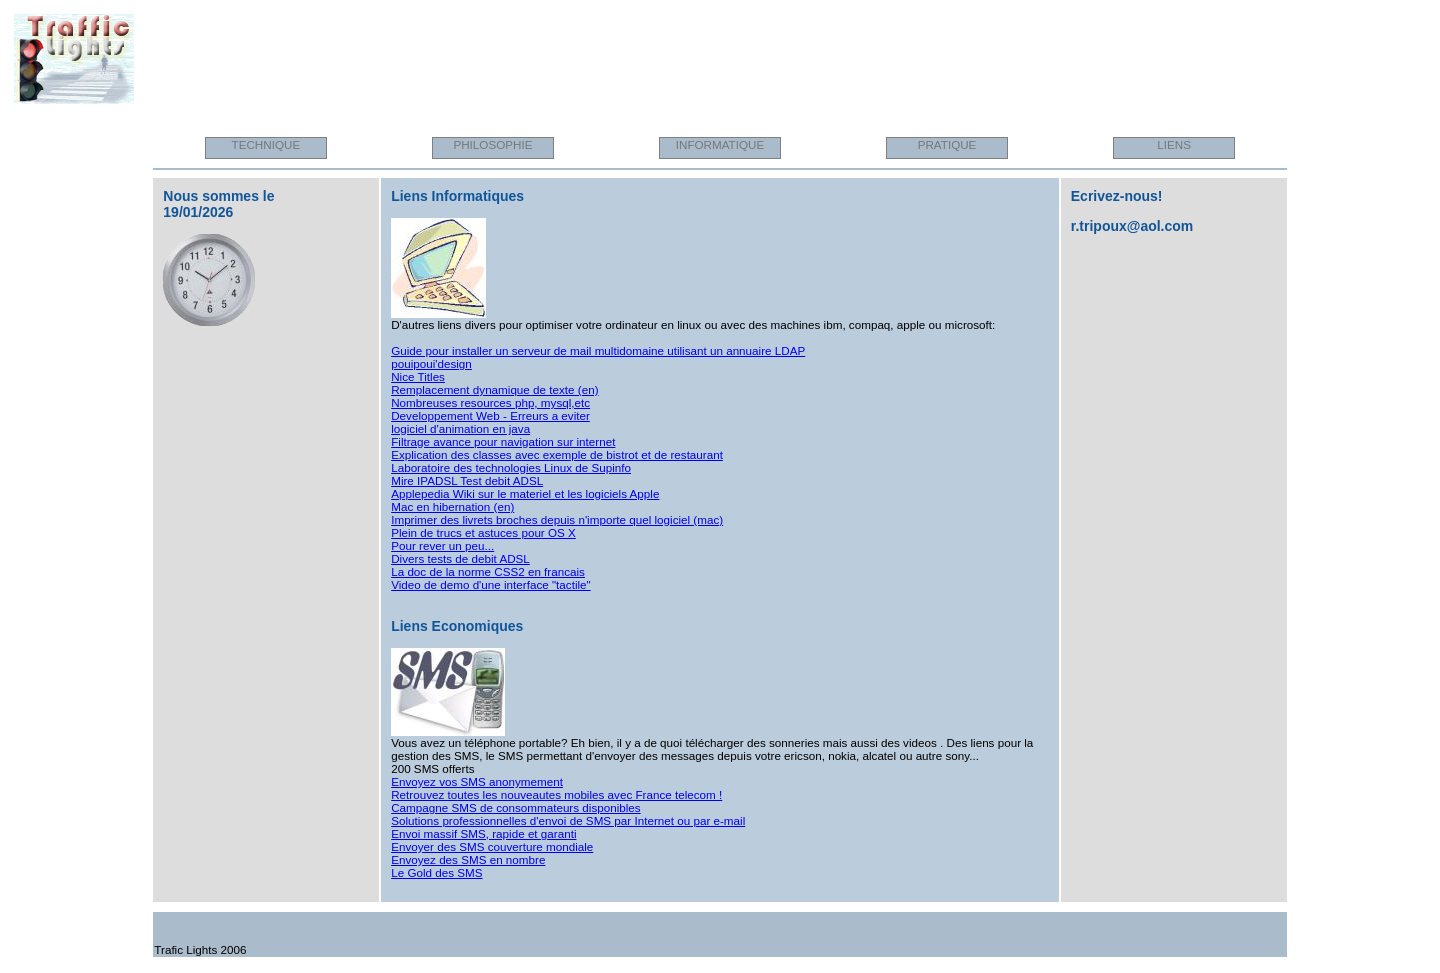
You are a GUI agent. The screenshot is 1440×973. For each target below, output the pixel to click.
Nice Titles (418, 376)
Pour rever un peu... (442, 545)
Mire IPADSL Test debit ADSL (467, 480)
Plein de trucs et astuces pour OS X (483, 532)
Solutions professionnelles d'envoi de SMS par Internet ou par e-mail (568, 820)
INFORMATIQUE (720, 144)
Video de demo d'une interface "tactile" (491, 584)
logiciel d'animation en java (460, 428)
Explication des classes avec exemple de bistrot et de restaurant (557, 454)
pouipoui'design (431, 363)
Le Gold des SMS (436, 872)
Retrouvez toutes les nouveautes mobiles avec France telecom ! (556, 794)
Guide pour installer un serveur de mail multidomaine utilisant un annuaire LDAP (598, 350)
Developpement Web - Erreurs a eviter (490, 415)
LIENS (1174, 144)
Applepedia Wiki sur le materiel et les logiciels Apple (525, 493)
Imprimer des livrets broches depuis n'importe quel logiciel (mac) (557, 519)
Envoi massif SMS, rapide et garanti (483, 833)
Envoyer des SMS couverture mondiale (492, 846)
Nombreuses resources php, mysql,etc (490, 402)
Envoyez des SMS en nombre (468, 859)
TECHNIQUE (266, 144)
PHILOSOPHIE (492, 144)
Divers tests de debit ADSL (460, 558)
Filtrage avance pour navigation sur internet (503, 441)
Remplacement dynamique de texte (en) (494, 389)
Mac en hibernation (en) (452, 506)
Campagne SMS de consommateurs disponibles (515, 807)
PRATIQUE (947, 144)
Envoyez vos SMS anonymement (477, 781)
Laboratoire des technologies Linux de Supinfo (511, 467)
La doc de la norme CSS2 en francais (488, 571)
